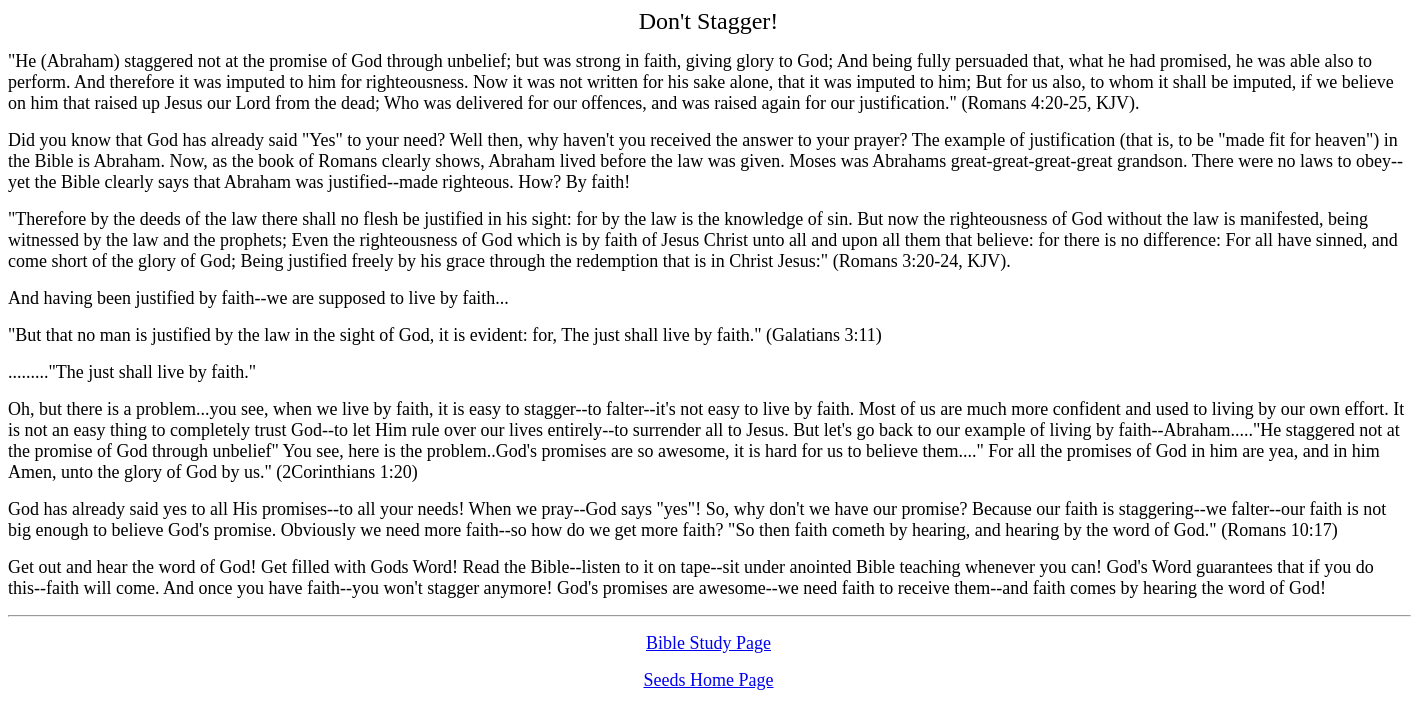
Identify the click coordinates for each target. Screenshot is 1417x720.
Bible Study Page (708, 643)
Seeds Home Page (709, 680)
